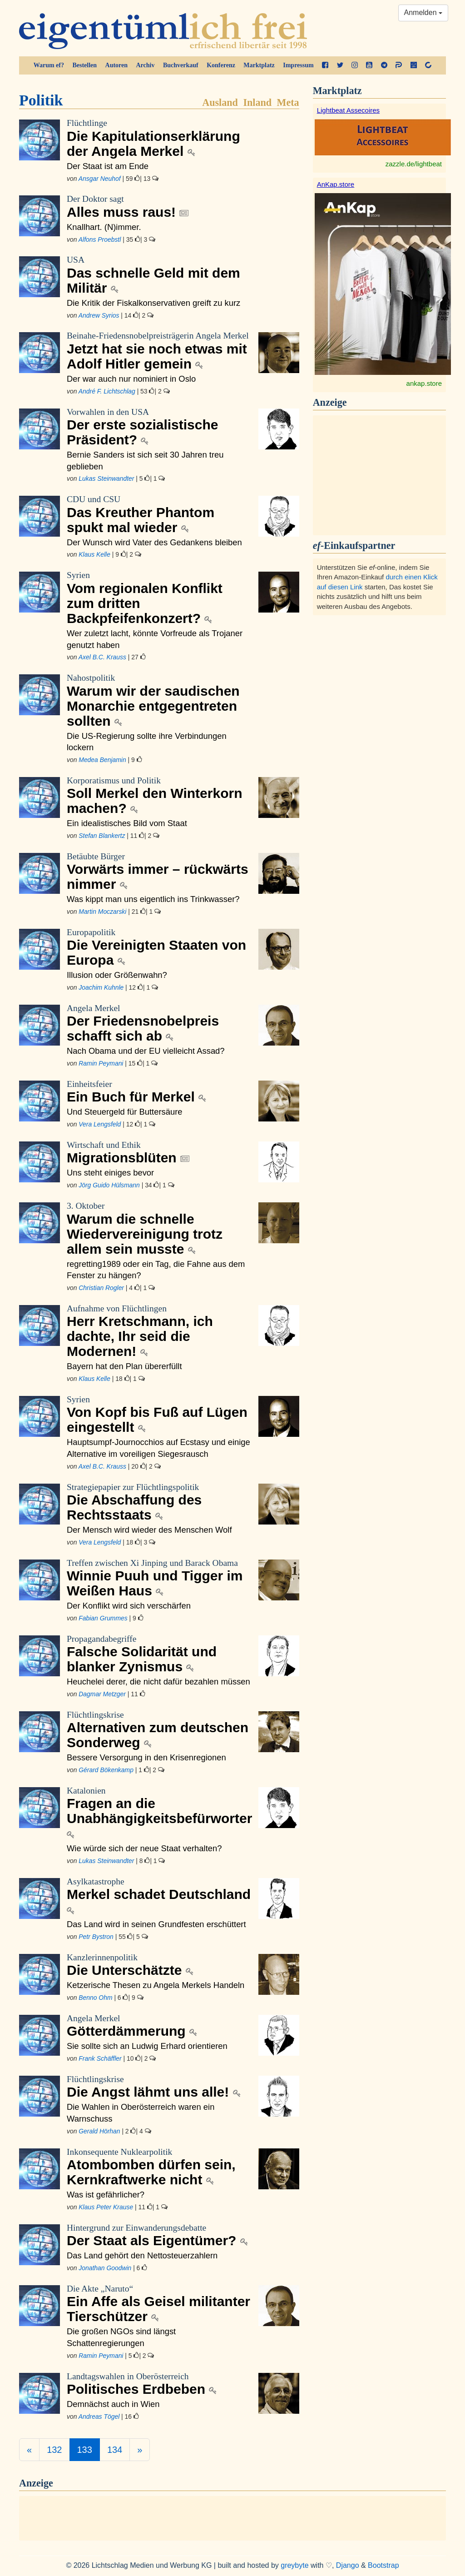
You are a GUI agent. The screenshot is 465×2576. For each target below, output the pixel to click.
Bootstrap (383, 2565)
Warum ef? (49, 65)
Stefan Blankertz (102, 835)
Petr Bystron (96, 1936)
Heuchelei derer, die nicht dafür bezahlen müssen (158, 1681)
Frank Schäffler (100, 2058)
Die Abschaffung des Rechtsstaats (159, 1502)
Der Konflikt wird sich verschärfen (129, 1605)
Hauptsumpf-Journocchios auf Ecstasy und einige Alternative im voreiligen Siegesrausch (158, 1448)
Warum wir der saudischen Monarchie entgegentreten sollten (159, 700)
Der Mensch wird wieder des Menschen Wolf (149, 1530)
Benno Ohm (95, 1997)
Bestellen (84, 65)
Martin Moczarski (102, 911)
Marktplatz (258, 65)
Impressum (298, 65)
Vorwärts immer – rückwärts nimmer (159, 871)
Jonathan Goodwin (105, 2268)
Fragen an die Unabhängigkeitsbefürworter (159, 1812)
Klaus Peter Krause (106, 2207)
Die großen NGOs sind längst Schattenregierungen (121, 2337)
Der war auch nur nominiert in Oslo (131, 379)
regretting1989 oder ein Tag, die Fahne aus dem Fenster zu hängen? (156, 1270)
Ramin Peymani (101, 1063)
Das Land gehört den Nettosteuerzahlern (142, 2255)
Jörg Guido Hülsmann (109, 1185)
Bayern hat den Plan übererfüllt (124, 1366)
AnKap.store (336, 184)
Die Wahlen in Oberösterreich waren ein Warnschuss (140, 2112)
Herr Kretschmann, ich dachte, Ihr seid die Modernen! (159, 1331)
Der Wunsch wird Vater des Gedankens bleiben (154, 542)
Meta (288, 102)
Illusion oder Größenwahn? (117, 975)
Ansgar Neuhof (100, 178)
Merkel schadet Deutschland (159, 1896)
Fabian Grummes (103, 1618)
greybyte (294, 2565)
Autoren (116, 65)
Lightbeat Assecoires (348, 110)
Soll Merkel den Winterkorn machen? (159, 795)
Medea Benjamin (102, 759)
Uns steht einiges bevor (110, 1172)
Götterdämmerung (159, 2025)
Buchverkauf (180, 65)
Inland (257, 102)
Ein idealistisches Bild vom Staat (127, 823)
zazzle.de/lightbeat (414, 164)
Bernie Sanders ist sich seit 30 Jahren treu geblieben (145, 460)
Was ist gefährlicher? (105, 2194)
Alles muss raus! (159, 206)
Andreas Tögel (99, 2416)
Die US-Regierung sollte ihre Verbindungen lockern (147, 741)
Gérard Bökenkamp (106, 1770)
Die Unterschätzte (159, 1965)
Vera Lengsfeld (100, 1124)
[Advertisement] (383, 474)
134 (114, 2450)
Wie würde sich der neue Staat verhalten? (144, 1848)
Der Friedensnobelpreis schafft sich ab (159, 1023)
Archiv (145, 65)
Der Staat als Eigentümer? (159, 2235)
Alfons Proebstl (100, 239)
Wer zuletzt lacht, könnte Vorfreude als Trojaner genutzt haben (154, 639)
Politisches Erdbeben (159, 2384)
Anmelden (423, 12)
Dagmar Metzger (102, 1694)
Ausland (220, 102)
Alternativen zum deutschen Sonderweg (159, 1729)
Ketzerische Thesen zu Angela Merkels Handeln (155, 1985)
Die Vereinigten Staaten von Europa (159, 947)
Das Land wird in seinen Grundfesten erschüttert (156, 1924)
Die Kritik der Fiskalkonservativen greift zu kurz (153, 303)
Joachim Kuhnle (101, 987)
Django (347, 2565)
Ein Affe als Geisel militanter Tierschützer (159, 2303)
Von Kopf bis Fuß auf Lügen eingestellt (159, 1414)
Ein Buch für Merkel (159, 1091)
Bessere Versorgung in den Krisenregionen (146, 1757)
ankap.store (424, 383)
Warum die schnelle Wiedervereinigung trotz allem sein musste (159, 1228)
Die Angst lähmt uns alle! (159, 2086)
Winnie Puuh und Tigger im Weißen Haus (159, 1578)
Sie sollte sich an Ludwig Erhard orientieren (147, 2046)
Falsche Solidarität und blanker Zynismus (159, 1654)
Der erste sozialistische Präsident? (159, 427)
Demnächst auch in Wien (113, 2404)
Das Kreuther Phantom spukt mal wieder (159, 514)
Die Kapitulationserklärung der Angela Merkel (159, 138)
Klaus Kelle (94, 554)
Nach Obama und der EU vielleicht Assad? (146, 1051)
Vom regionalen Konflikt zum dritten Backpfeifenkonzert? (159, 597)
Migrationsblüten (159, 1152)
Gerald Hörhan (99, 2131)
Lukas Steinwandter (106, 478)
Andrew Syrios (99, 315)
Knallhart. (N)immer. (104, 227)
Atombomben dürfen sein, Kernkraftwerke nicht (159, 2167)
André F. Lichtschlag (107, 391)
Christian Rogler (101, 1287)
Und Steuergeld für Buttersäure (125, 1111)
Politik (41, 100)
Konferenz (221, 65)
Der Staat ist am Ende (107, 166)
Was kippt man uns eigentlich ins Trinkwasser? (153, 899)
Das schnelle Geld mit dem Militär (159, 274)
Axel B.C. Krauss (102, 657)
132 (54, 2450)
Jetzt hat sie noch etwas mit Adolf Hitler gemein (159, 350)
